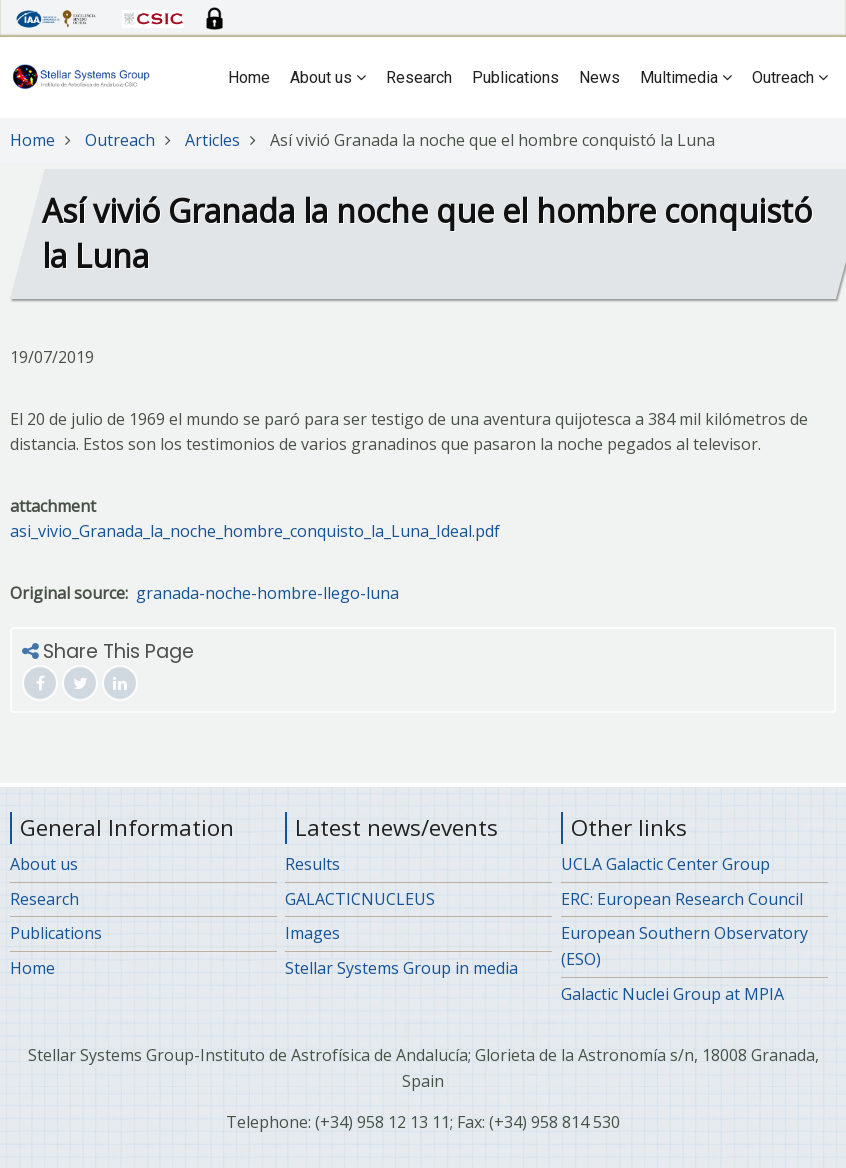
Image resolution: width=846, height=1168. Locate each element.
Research (419, 77)
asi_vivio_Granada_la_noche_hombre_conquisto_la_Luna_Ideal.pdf (255, 531)
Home (249, 77)
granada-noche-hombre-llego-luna (267, 593)
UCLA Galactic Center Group (665, 864)
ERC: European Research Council (682, 899)
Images (312, 933)
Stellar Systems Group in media (401, 968)
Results (312, 864)
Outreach (790, 77)
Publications (515, 77)
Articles (212, 140)
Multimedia (686, 77)
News (599, 77)
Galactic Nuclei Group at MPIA (672, 994)
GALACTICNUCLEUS (360, 899)
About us (328, 77)
